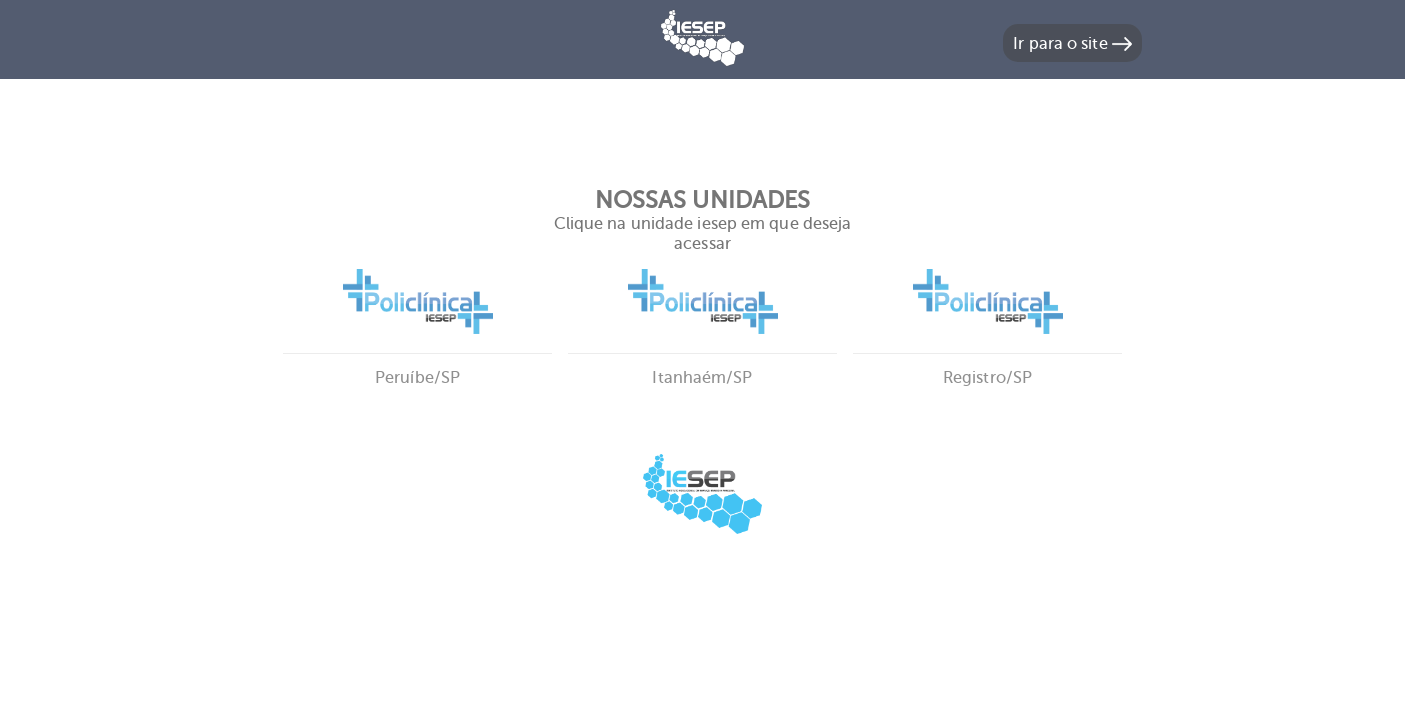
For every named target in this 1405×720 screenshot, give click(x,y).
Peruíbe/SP (417, 353)
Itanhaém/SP (702, 353)
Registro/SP (987, 353)
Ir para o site (1072, 43)
